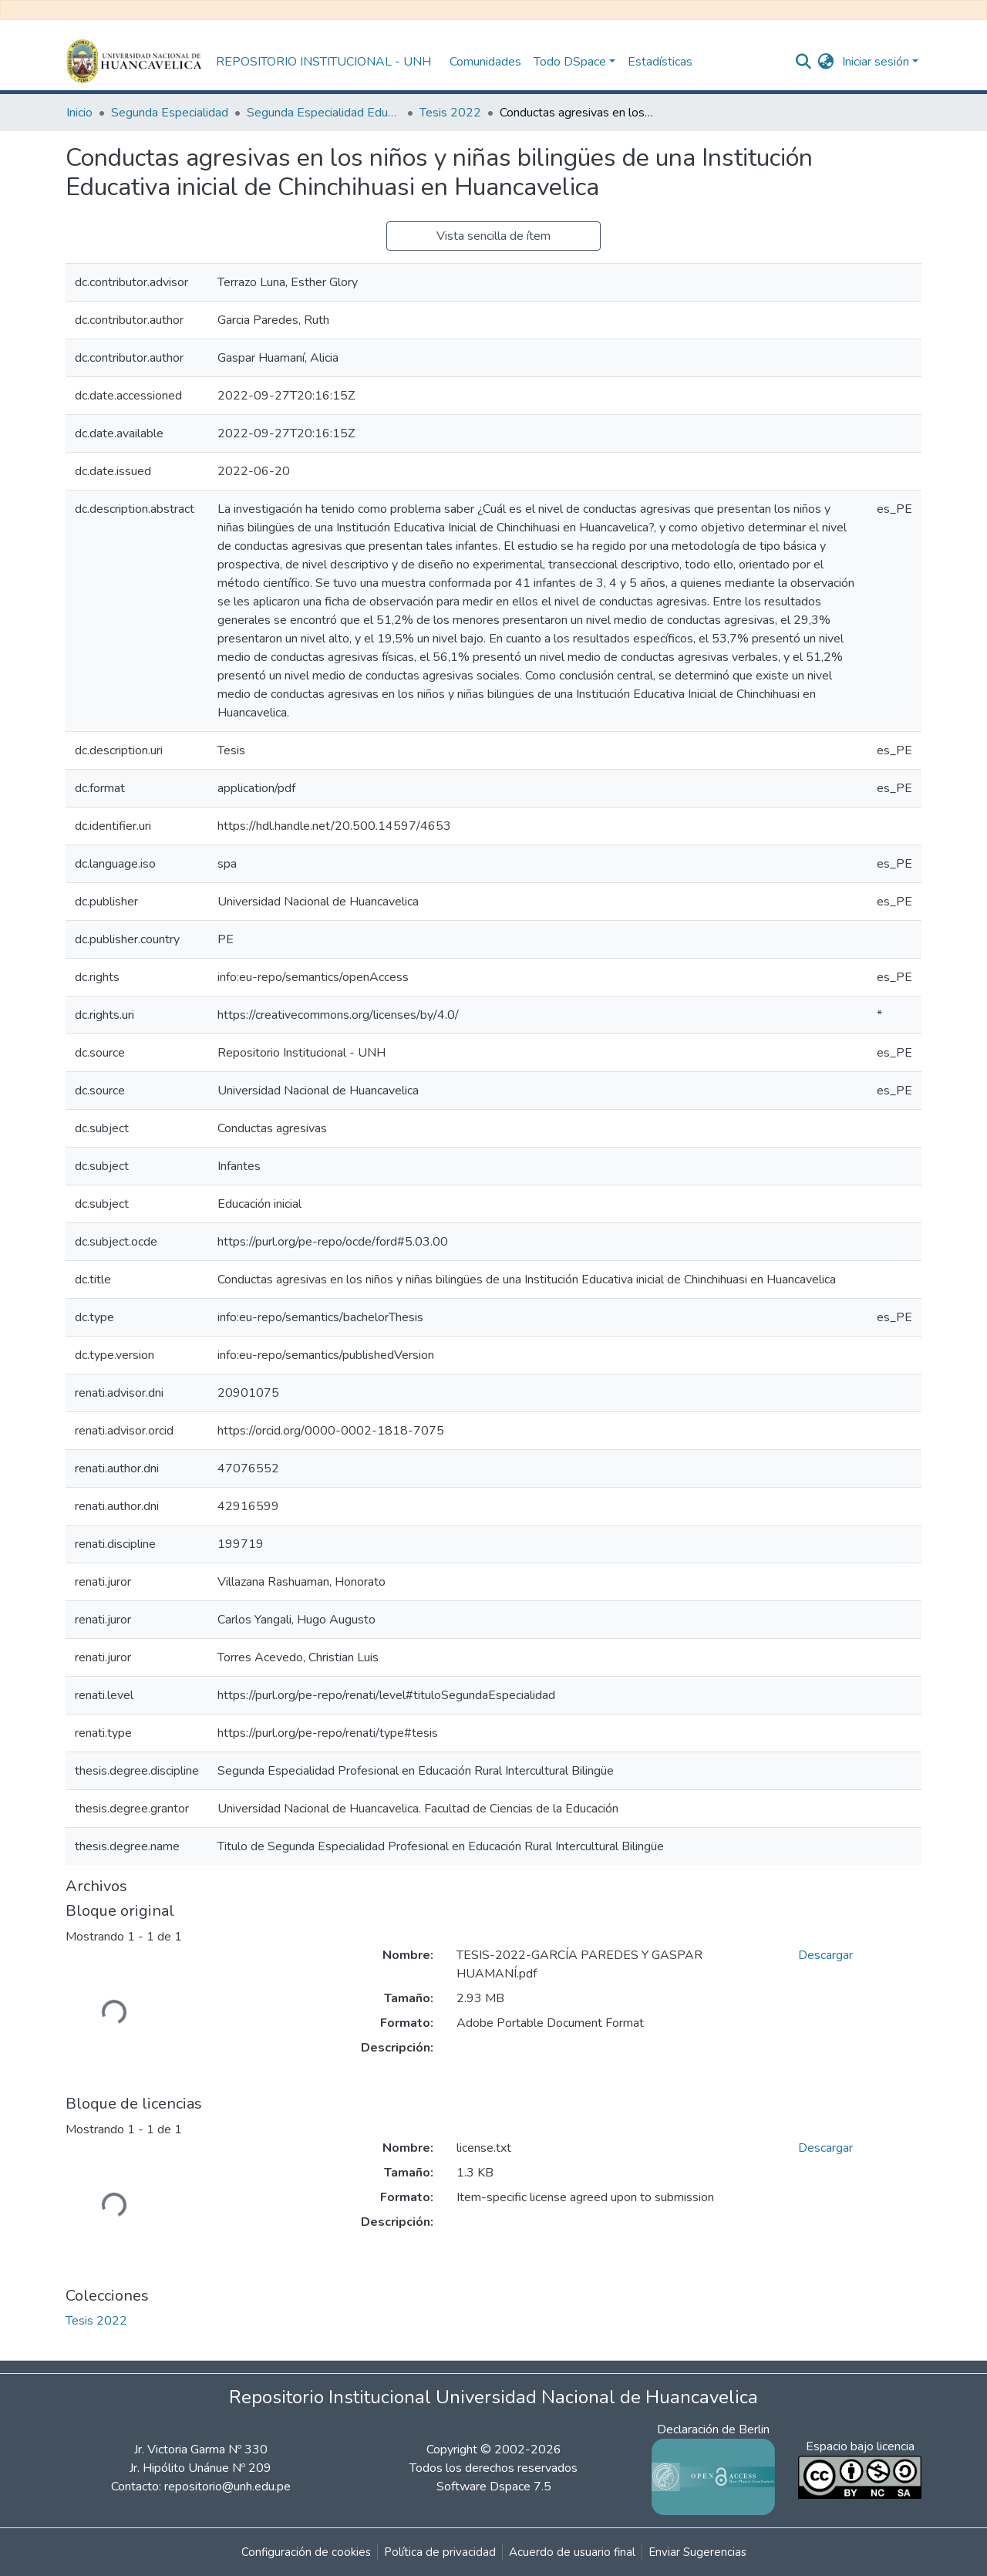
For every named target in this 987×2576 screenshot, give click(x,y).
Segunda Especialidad (169, 112)
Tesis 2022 (450, 112)
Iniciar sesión (875, 61)
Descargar (825, 1955)
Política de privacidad (440, 2552)
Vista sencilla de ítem (493, 236)
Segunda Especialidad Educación (324, 112)
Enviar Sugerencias (697, 2552)
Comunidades (485, 61)
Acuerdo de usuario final (572, 2552)
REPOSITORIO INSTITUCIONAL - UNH (323, 61)
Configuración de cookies (306, 2552)
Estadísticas (660, 61)
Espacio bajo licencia (860, 2446)
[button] (826, 61)
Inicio (79, 112)
